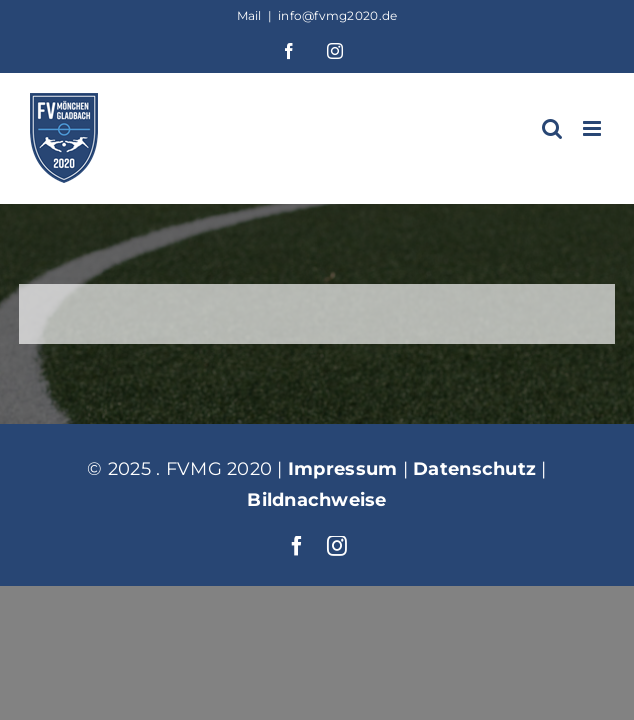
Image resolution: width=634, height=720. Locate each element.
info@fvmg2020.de (337, 15)
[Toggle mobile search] (552, 128)
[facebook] (297, 596)
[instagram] (337, 596)
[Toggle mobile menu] (593, 128)
